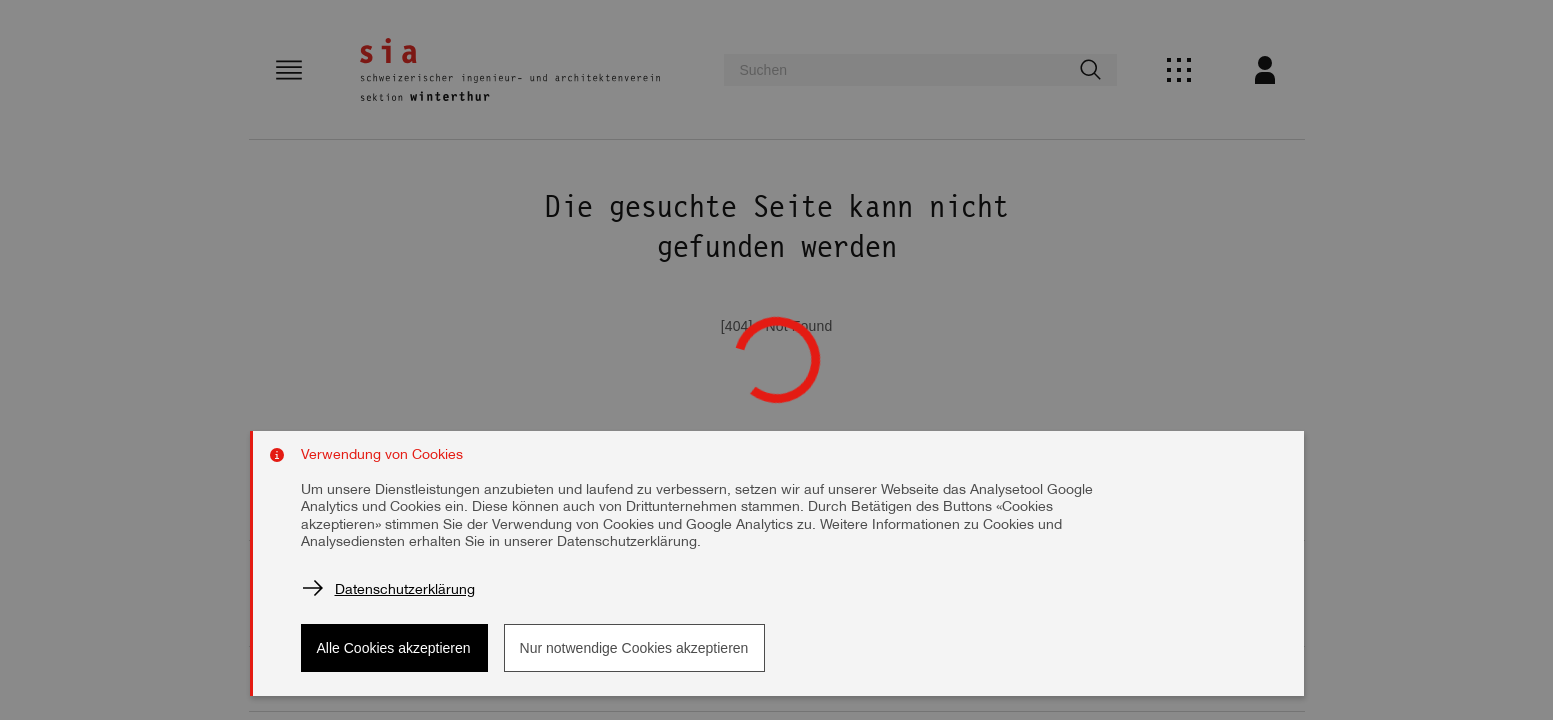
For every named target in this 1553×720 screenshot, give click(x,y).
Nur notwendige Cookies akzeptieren (634, 648)
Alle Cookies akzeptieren (394, 648)
